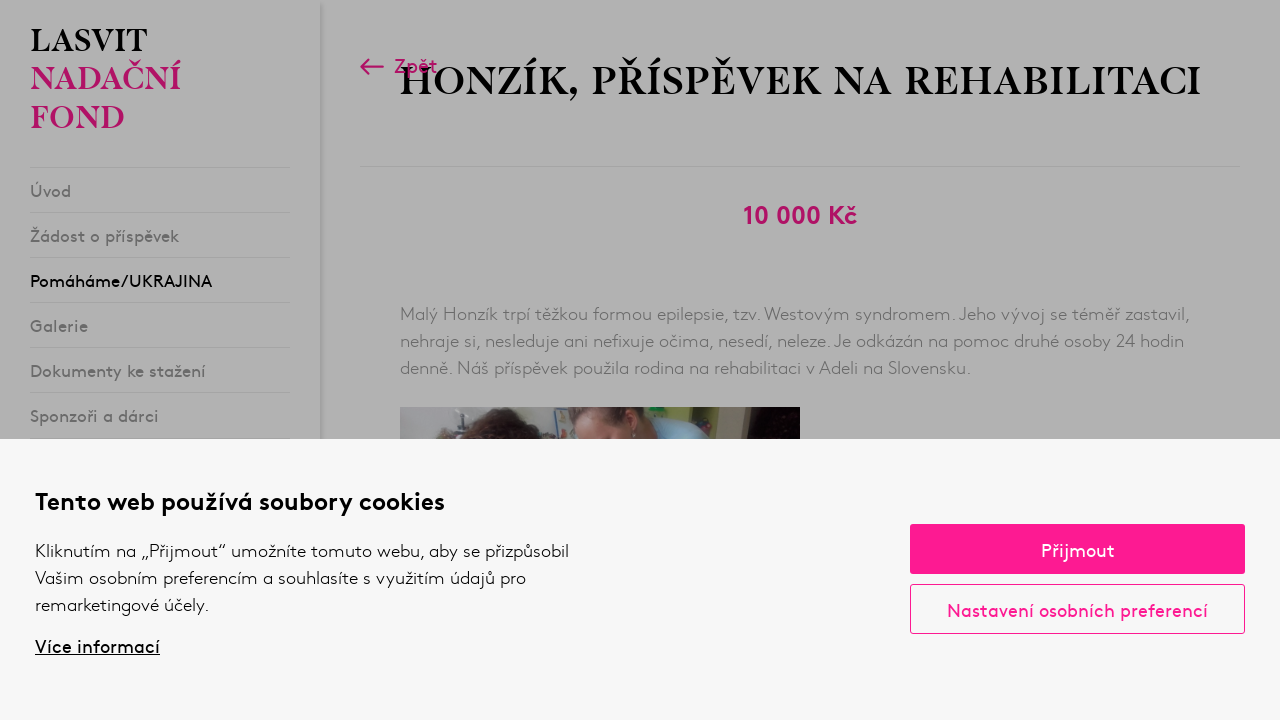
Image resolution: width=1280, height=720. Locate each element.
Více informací (97, 646)
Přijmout (1078, 549)
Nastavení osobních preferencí (1077, 609)
